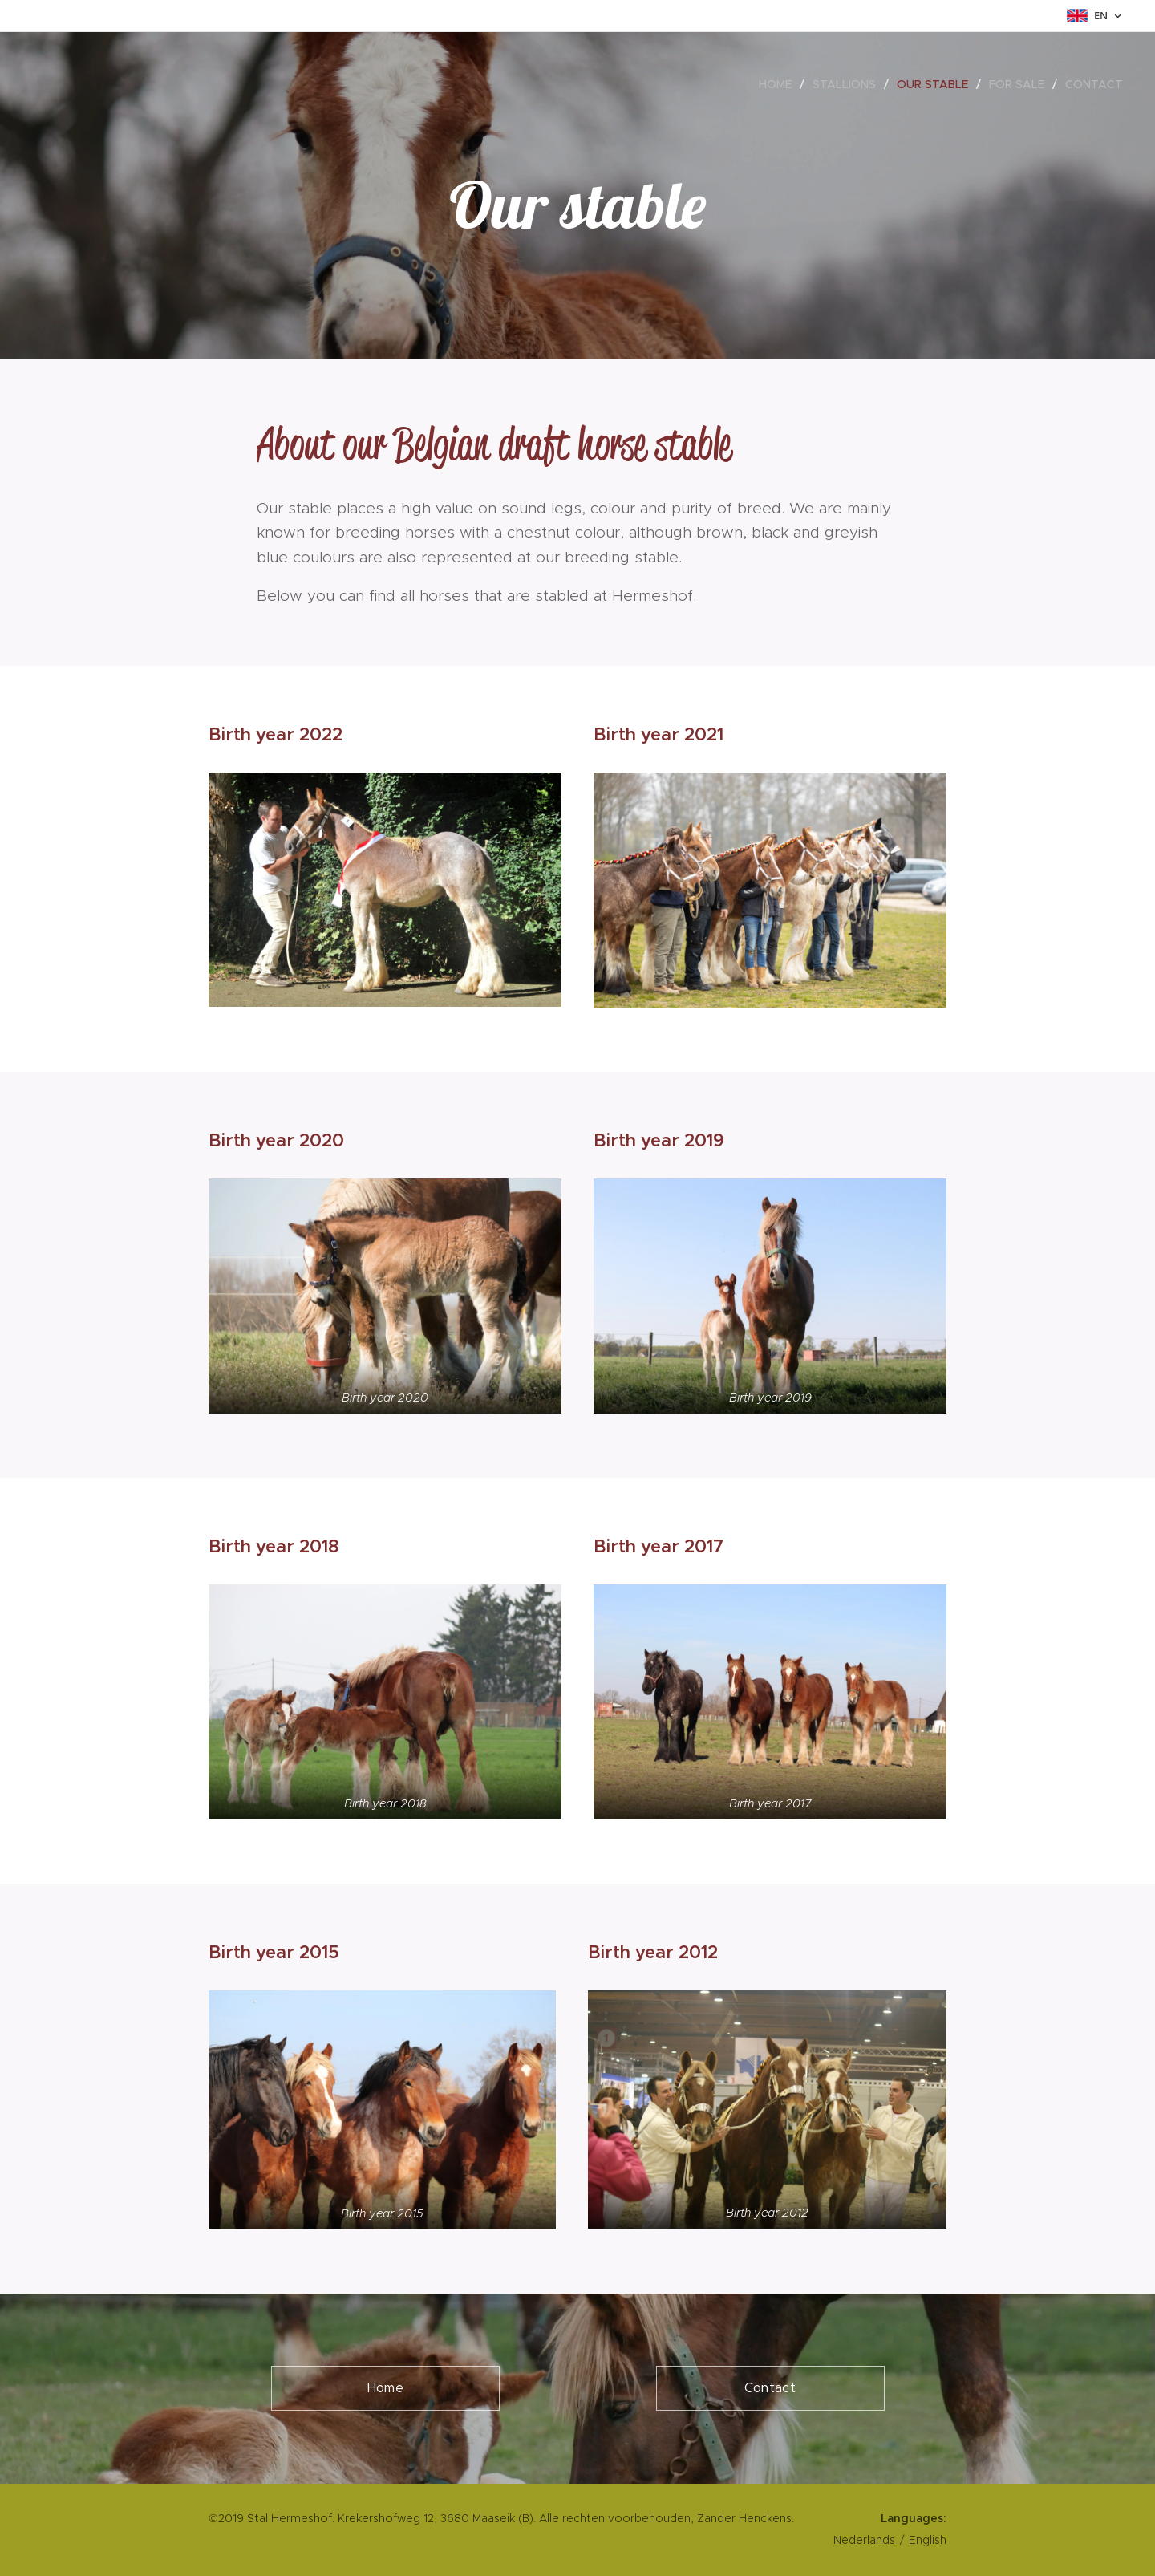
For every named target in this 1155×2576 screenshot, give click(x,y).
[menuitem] (779, 84)
